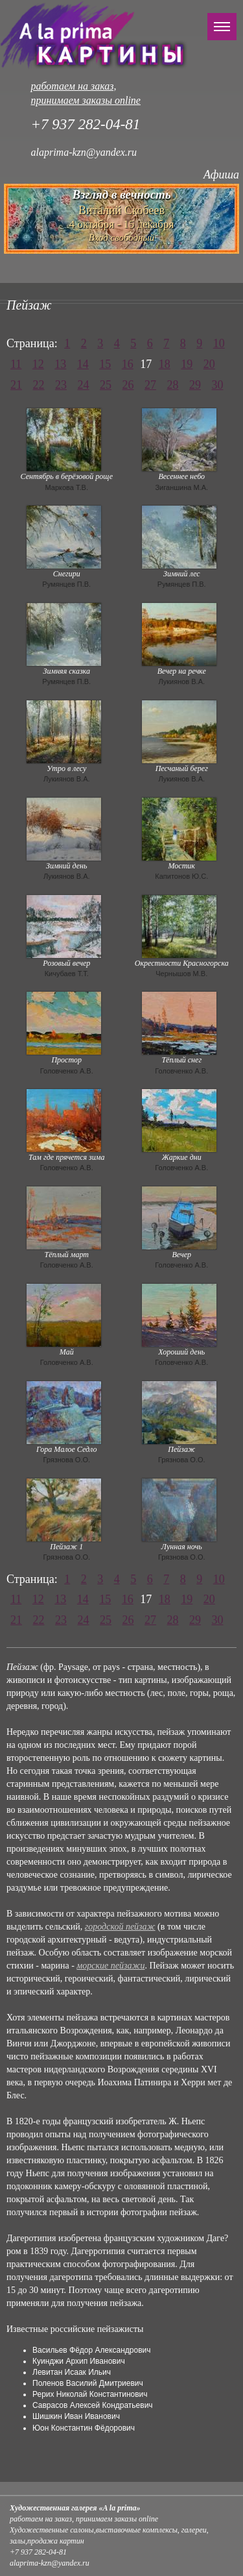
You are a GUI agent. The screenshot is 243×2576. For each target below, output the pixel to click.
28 (173, 384)
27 (150, 384)
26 (128, 384)
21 (16, 384)
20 (209, 364)
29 (195, 384)
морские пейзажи (110, 1965)
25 (105, 384)
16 (127, 364)
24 (83, 384)
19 (186, 364)
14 (83, 364)
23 (61, 384)
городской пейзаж (120, 1927)
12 (38, 364)
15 (105, 364)
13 (60, 364)
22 (39, 384)
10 (219, 343)
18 (164, 364)
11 (15, 364)
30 (218, 384)
